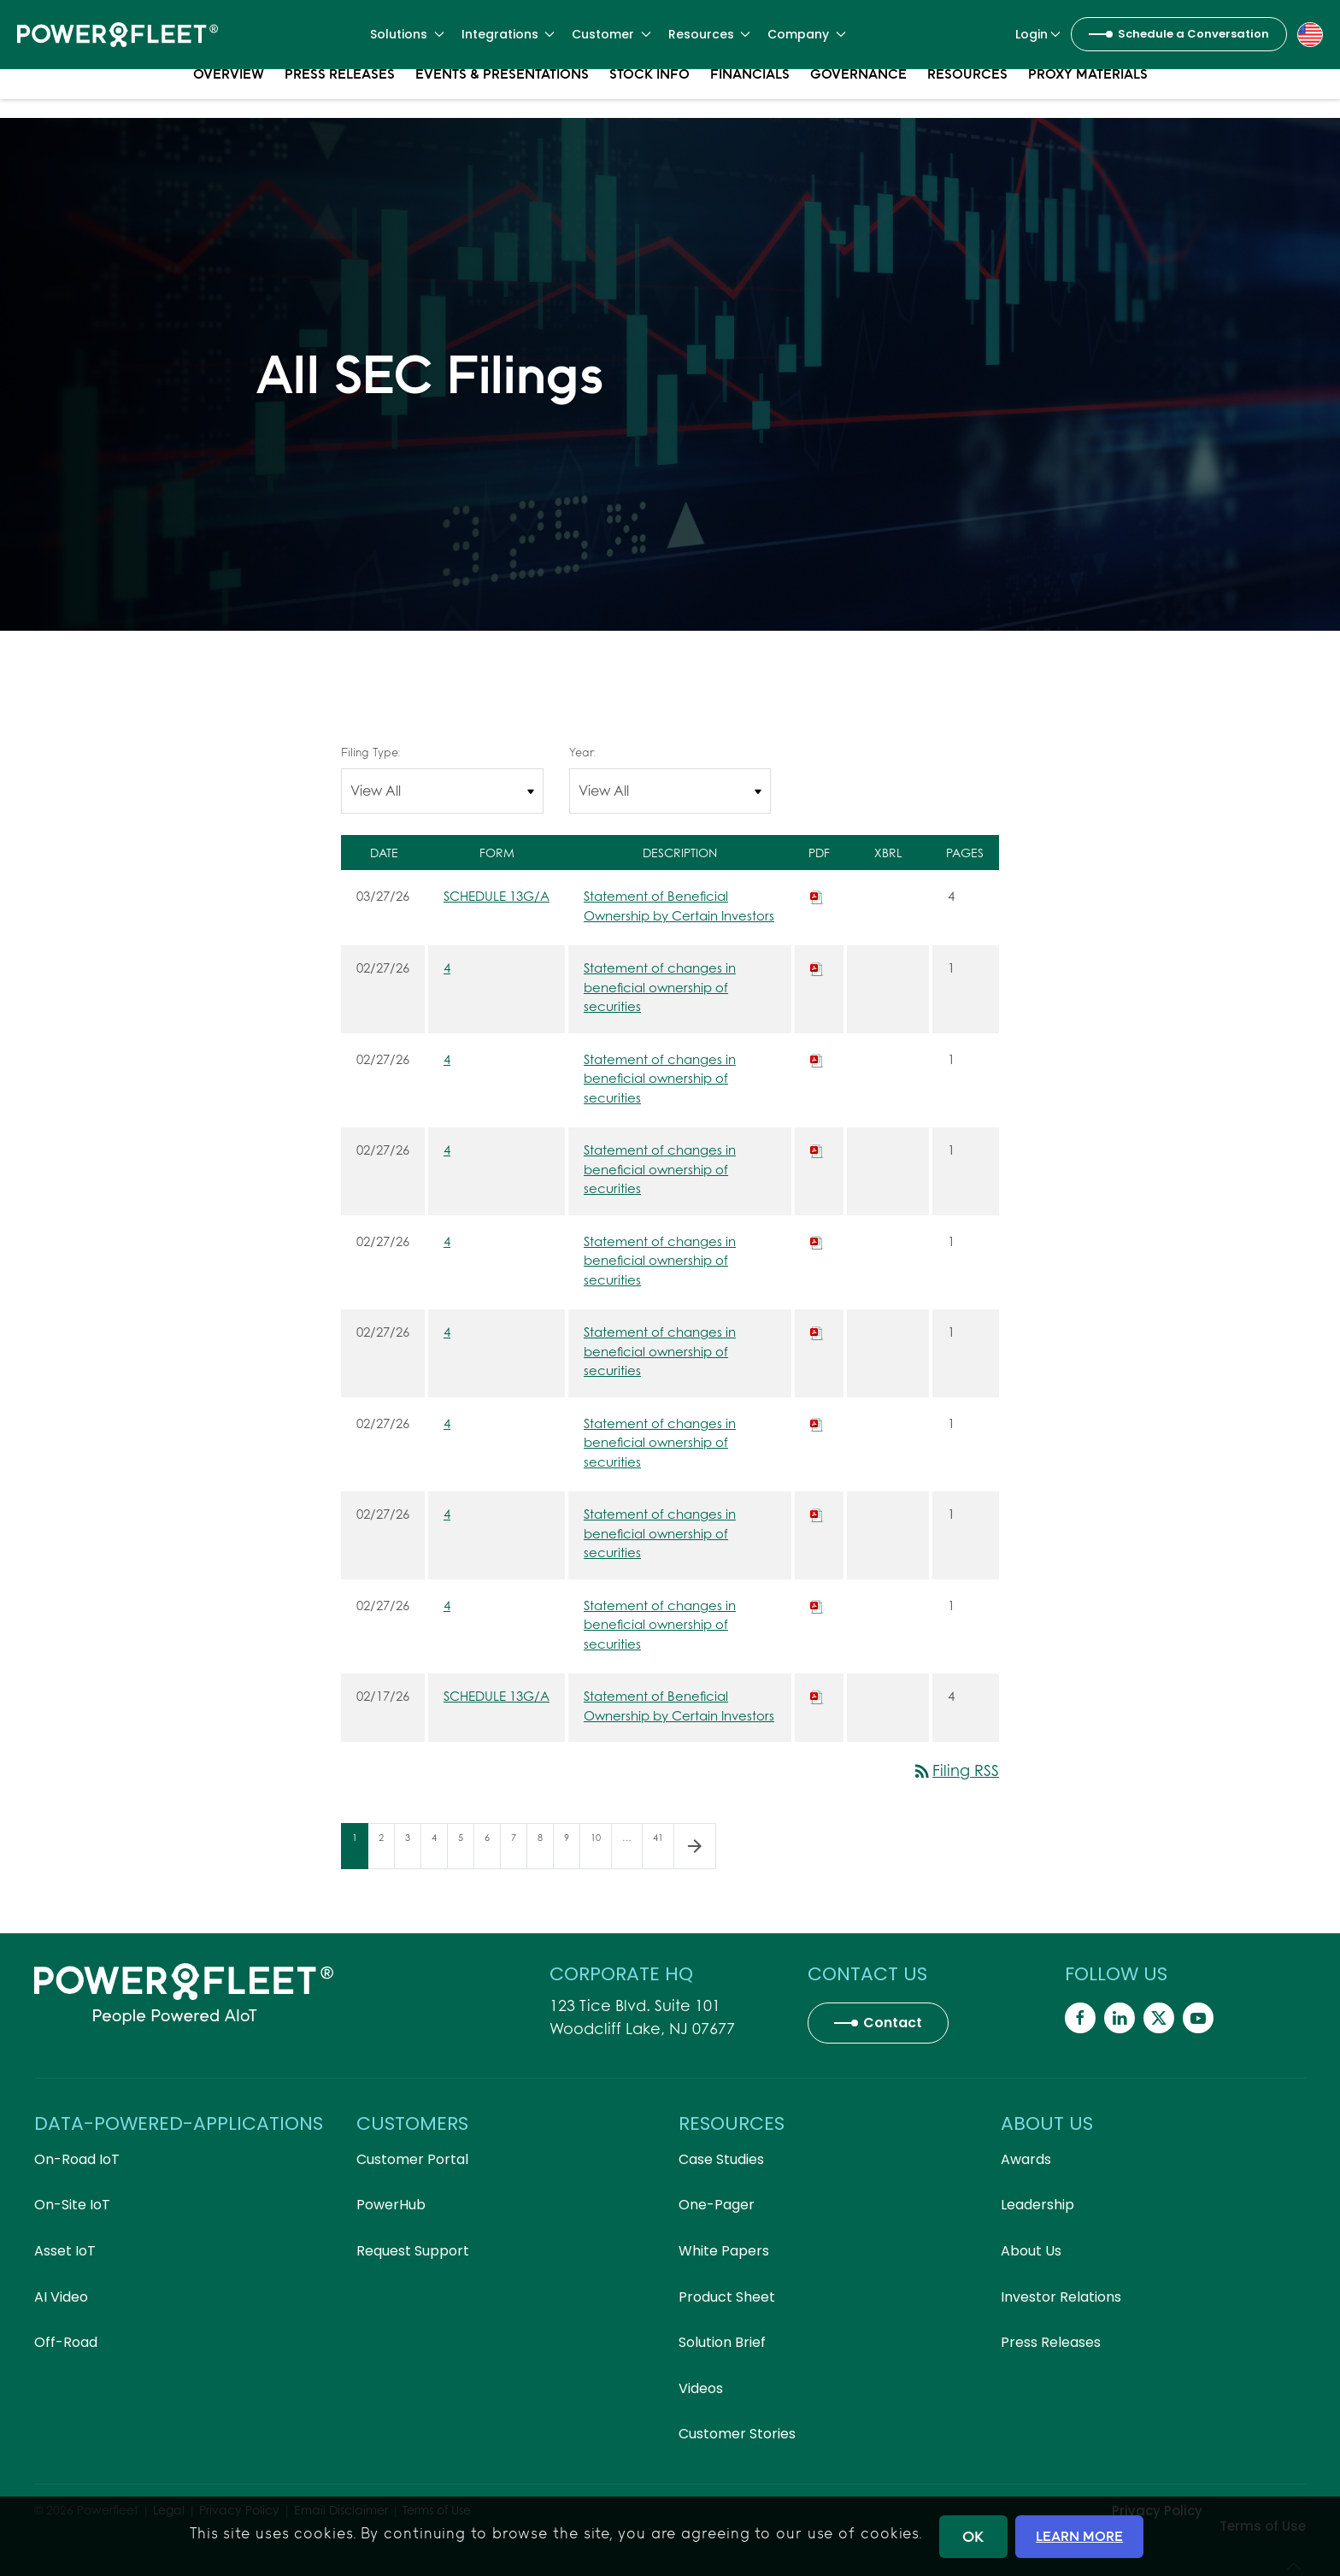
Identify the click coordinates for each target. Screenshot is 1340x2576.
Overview (228, 94)
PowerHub (391, 2204)
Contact (892, 2022)
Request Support (412, 2251)
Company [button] (806, 34)
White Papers (724, 2251)
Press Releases (340, 94)
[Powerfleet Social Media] (1080, 2018)
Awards (1026, 2159)
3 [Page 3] (412, 1849)
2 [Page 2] (386, 1849)
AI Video (61, 2297)
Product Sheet (727, 2297)
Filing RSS (955, 1770)
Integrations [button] (508, 34)
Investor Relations (1061, 2297)
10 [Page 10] (601, 1849)
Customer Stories (737, 2434)
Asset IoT (65, 2251)
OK (973, 2536)
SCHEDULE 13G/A (497, 895)
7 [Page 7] (518, 1849)
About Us (1031, 2251)
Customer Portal (412, 2159)
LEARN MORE (1079, 2536)
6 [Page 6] (492, 1849)
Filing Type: (370, 752)
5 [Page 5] (465, 1849)
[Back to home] (117, 34)
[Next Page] (694, 1846)
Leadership (1037, 2204)
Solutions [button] (407, 34)
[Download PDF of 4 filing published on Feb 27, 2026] (817, 967)
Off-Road (65, 2342)
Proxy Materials (1088, 94)
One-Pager (717, 2204)
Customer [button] (611, 34)
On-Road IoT (77, 2159)
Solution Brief (722, 2342)
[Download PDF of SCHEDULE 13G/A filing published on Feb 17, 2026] (817, 1695)
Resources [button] (709, 34)
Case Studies (721, 2159)
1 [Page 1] (359, 1849)
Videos (701, 2388)
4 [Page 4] (439, 1849)
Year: (582, 752)
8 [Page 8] (545, 1849)
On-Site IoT (72, 2204)
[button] (1310, 33)
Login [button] (1038, 34)
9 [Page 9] (571, 1849)
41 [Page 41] (663, 1849)
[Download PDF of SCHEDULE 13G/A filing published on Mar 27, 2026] (817, 895)
